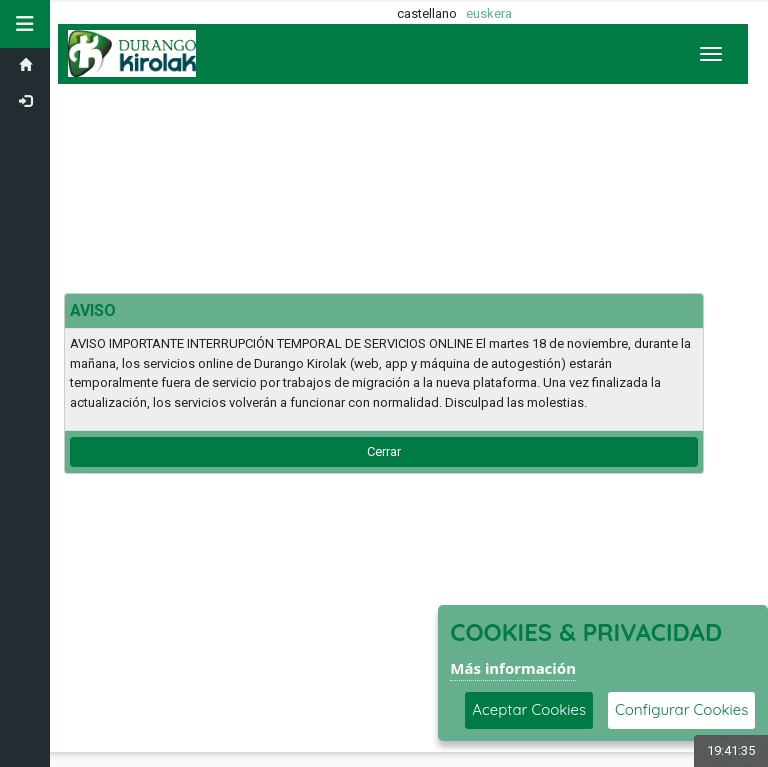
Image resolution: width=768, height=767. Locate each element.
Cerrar (384, 451)
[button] (25, 24)
